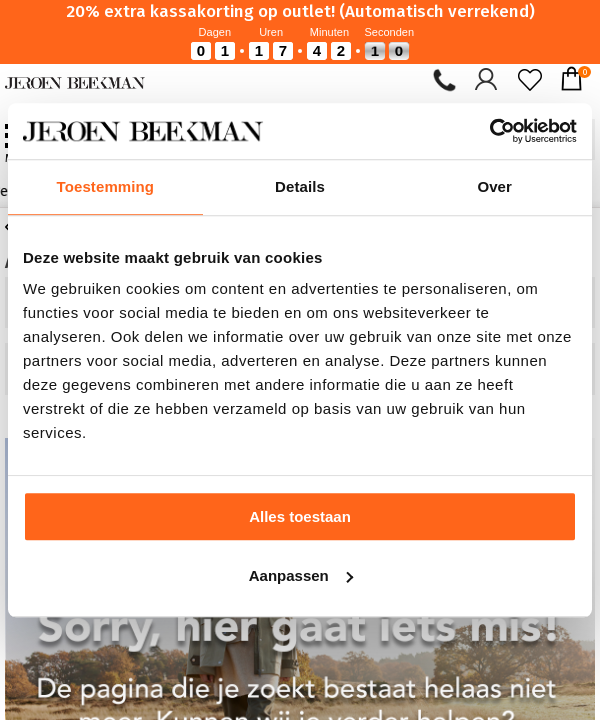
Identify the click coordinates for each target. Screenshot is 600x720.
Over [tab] (494, 186)
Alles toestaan (300, 516)
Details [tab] (300, 186)
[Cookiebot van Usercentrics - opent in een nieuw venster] (489, 131)
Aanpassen (301, 575)
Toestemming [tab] (106, 186)
